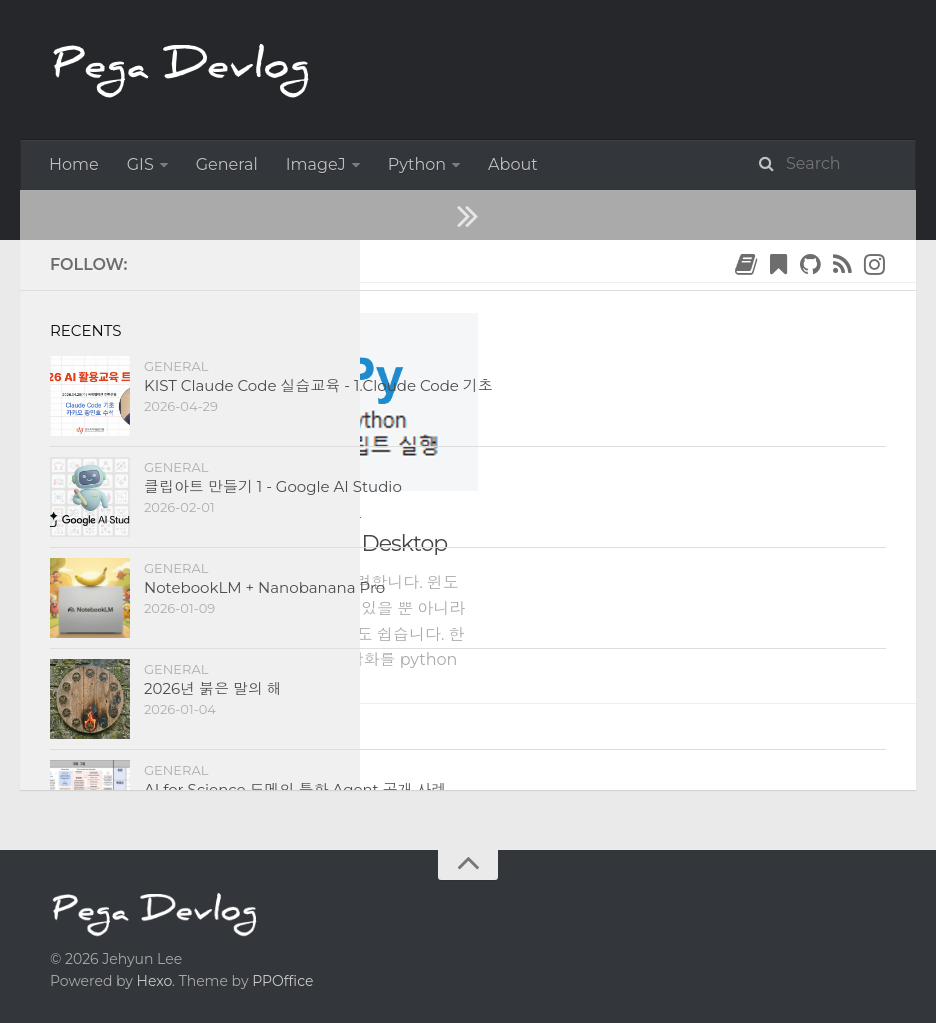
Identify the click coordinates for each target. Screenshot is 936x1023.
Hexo (154, 981)
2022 (130, 260)
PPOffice (282, 981)
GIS (140, 164)
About (513, 164)
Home (74, 164)
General (227, 164)
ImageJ (316, 164)
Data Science (230, 516)
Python (417, 164)
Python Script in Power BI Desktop (273, 543)
